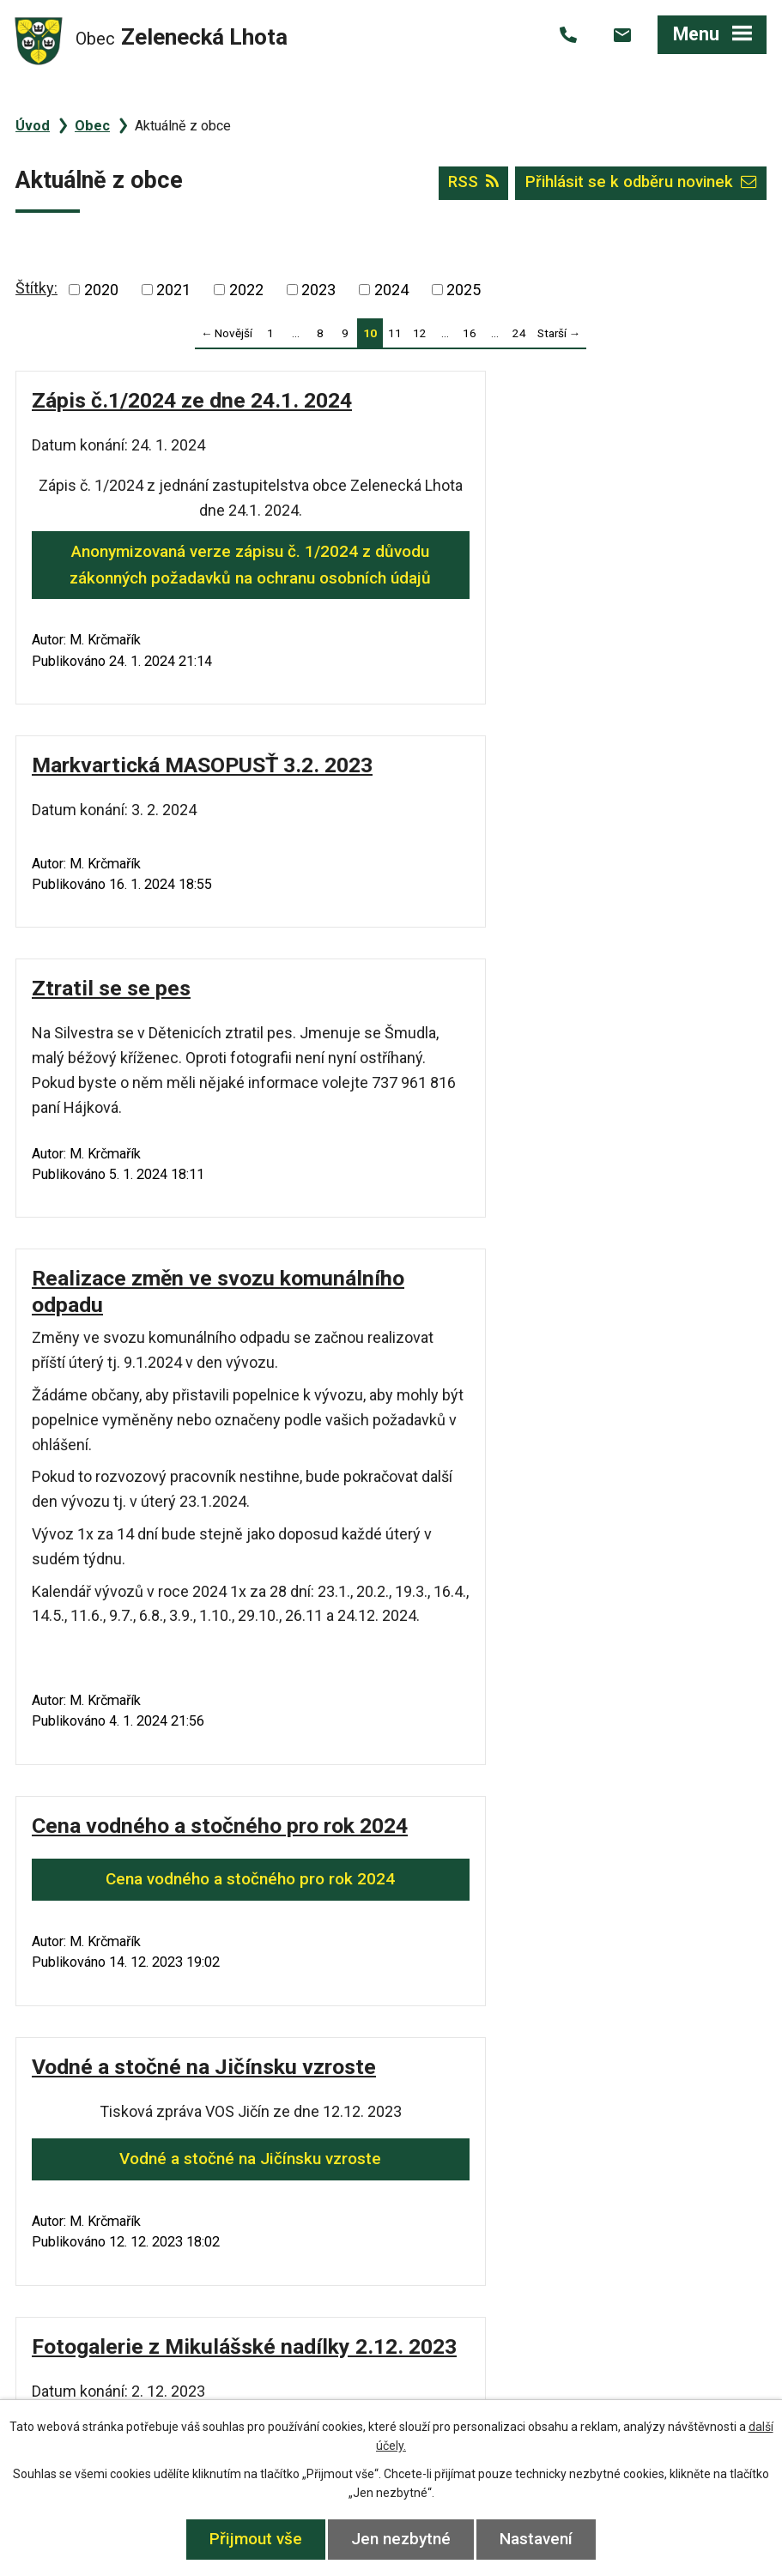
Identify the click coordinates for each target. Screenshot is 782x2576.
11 (395, 333)
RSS (466, 184)
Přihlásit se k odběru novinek (638, 184)
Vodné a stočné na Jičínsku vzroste (582, 1469)
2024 (391, 290)
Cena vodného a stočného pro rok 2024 (199, 1443)
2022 (246, 290)
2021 (173, 290)
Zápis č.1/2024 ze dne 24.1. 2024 (192, 400)
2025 (463, 290)
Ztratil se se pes (111, 790)
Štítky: (36, 288)
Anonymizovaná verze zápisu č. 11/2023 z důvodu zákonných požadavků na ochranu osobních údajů (583, 1849)
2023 (318, 290)
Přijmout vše (253, 2539)
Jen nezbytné (401, 2539)
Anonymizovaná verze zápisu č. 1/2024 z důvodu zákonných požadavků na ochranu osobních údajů (199, 577)
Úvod (32, 126)
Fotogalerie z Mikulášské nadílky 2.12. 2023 (199, 1786)
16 (469, 333)
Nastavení (538, 2539)
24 (519, 333)
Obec (92, 126)
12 (420, 333)
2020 (101, 290)
